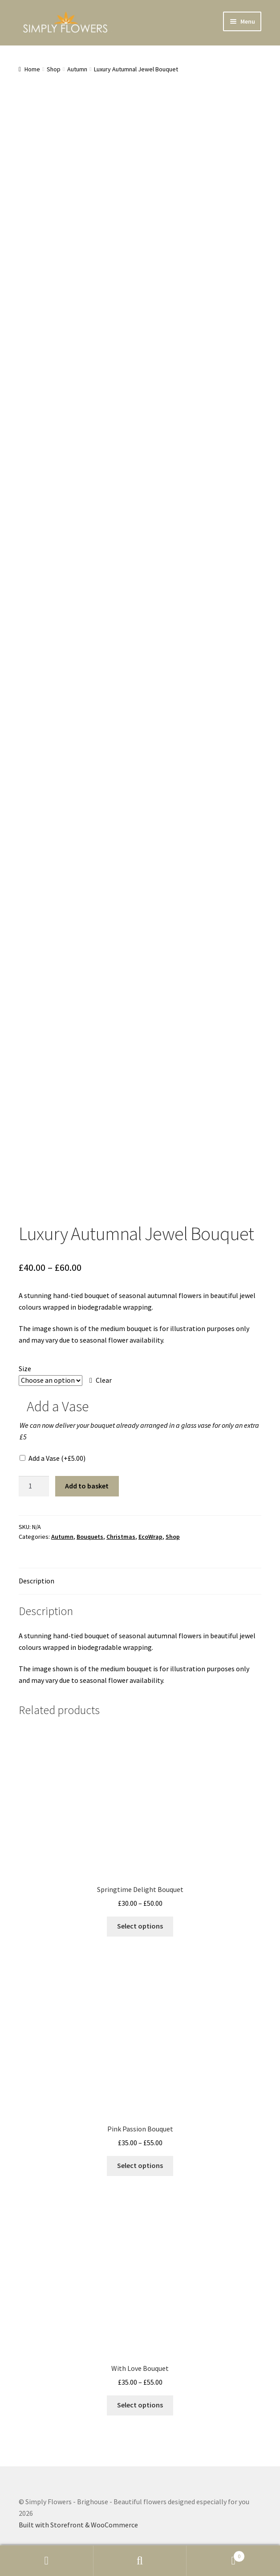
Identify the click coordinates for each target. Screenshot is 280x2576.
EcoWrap (150, 1537)
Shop (54, 69)
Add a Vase (56, 1458)
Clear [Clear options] (104, 1380)
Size (25, 1368)
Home (32, 69)
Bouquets (90, 1537)
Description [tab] (36, 1580)
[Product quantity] (34, 1486)
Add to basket (87, 1485)
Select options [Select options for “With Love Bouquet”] (140, 2404)
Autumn (77, 69)
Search (140, 2561)
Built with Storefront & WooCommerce (78, 2524)
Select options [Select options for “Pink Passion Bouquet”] (140, 2165)
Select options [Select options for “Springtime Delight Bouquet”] (140, 1925)
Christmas (120, 1537)
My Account (46, 2561)
